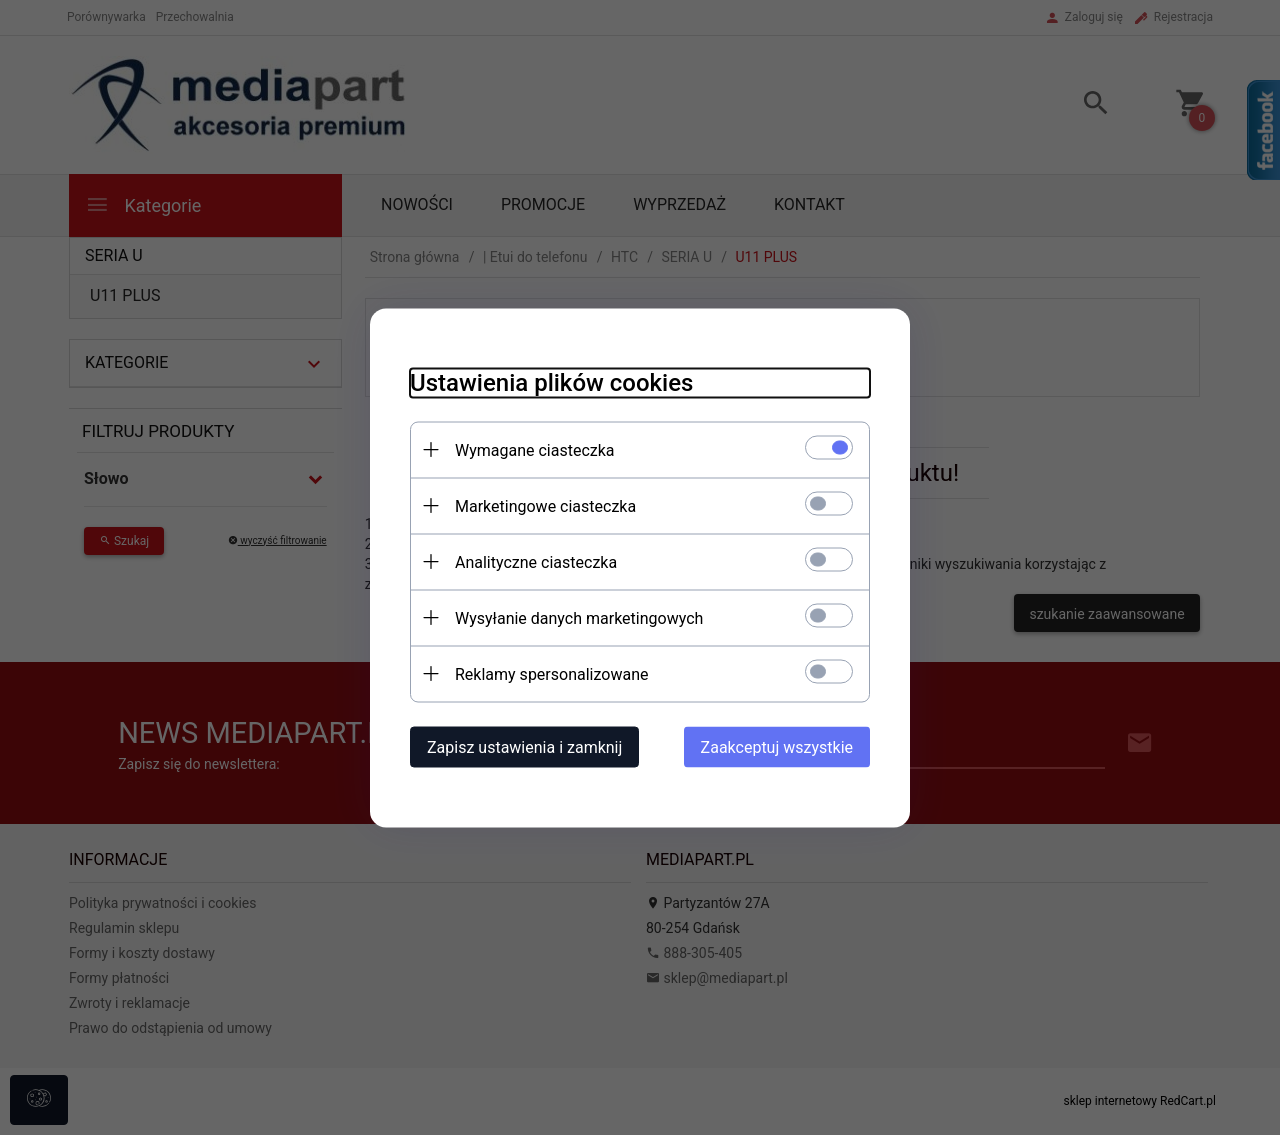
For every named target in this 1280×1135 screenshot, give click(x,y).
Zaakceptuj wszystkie (777, 746)
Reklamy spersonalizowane (551, 673)
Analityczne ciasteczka (536, 561)
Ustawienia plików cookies (551, 382)
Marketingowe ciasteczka (545, 505)
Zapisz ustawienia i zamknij (524, 746)
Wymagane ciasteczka (535, 449)
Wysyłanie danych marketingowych (579, 617)
